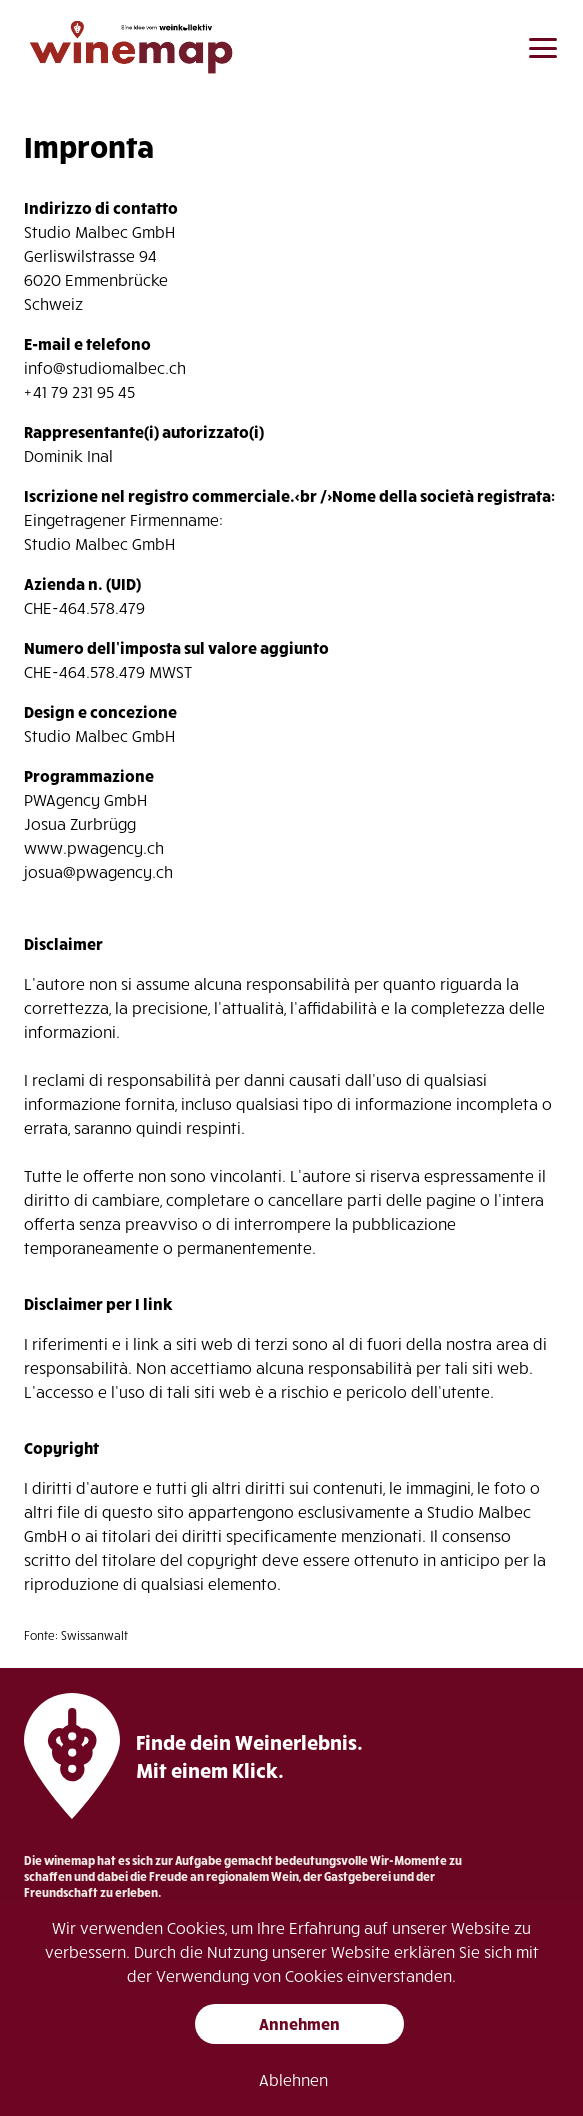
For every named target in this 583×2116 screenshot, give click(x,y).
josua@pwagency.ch (98, 871)
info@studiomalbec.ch (105, 367)
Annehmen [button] (299, 2023)
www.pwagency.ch (94, 847)
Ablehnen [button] (293, 2079)
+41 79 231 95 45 (79, 391)
